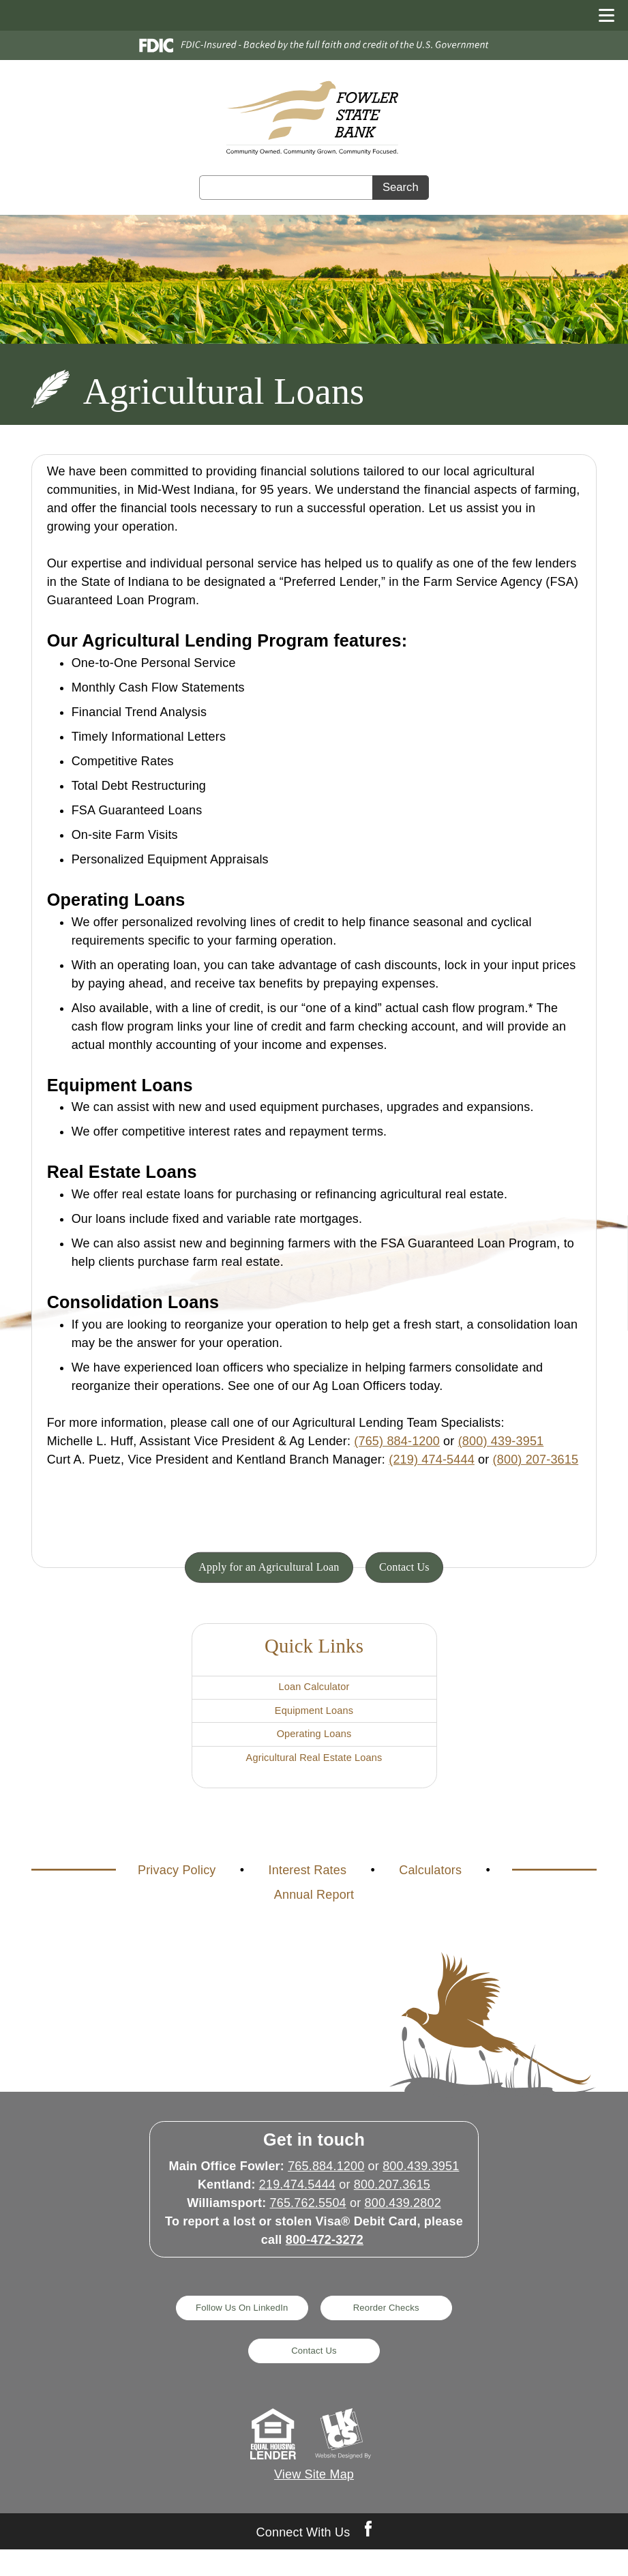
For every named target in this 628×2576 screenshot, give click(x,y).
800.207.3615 (392, 2206)
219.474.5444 (297, 2206)
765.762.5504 (308, 2225)
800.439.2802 (403, 2225)
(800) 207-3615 (536, 1459)
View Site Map (314, 2501)
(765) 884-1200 (397, 1441)
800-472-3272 (324, 2261)
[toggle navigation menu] (601, 15)
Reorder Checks (393, 2331)
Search (400, 187)
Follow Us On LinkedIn (234, 2331)
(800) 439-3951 (501, 1441)
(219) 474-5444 (432, 1459)
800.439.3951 (421, 2188)
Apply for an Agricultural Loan (264, 1567)
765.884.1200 (326, 2188)
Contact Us (414, 1567)
